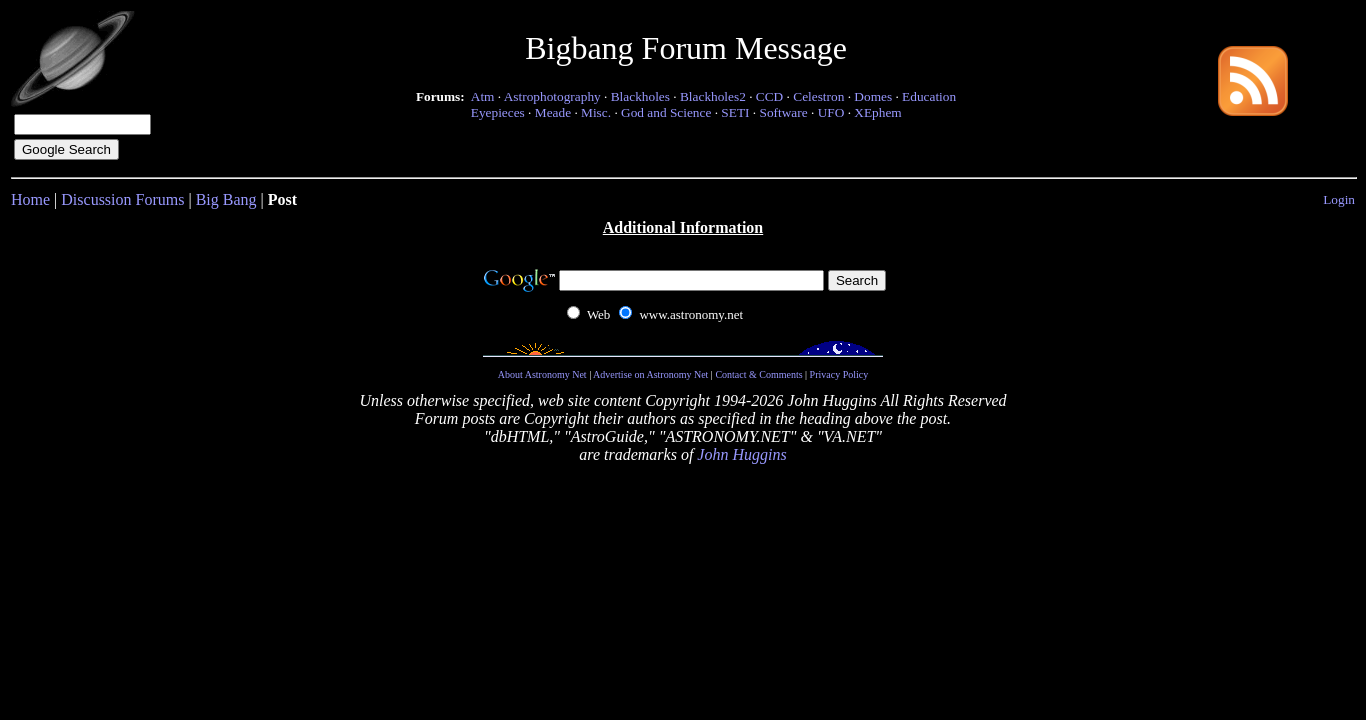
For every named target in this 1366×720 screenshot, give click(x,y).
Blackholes (640, 96)
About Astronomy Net (542, 374)
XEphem (877, 112)
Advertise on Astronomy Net (650, 374)
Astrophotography (552, 96)
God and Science (666, 112)
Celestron (818, 96)
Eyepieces (498, 112)
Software (784, 112)
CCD (769, 96)
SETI (735, 112)
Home (30, 199)
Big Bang (226, 199)
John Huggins (741, 454)
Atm (483, 96)
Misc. (596, 112)
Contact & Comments (758, 374)
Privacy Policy (839, 374)
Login (1339, 199)
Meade (553, 112)
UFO (831, 112)
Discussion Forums (122, 199)
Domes (873, 96)
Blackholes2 (713, 96)
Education (929, 96)
